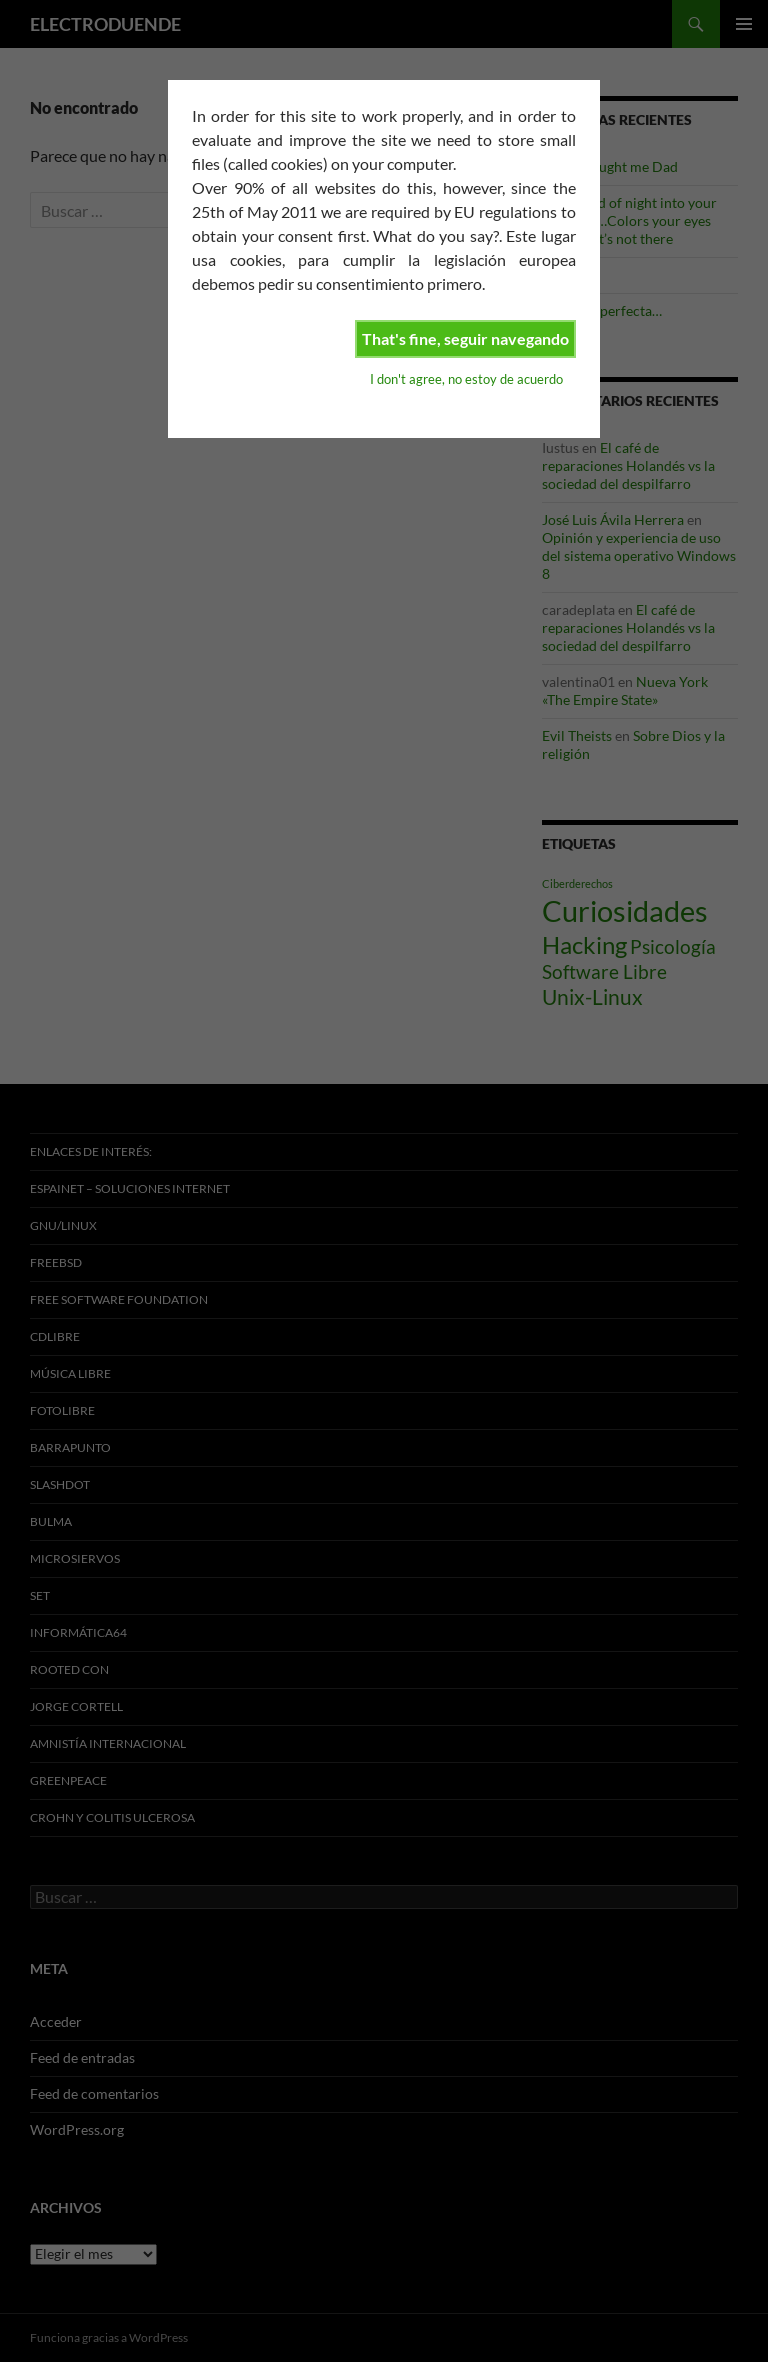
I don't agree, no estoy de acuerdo (466, 379)
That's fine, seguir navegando (465, 338)
